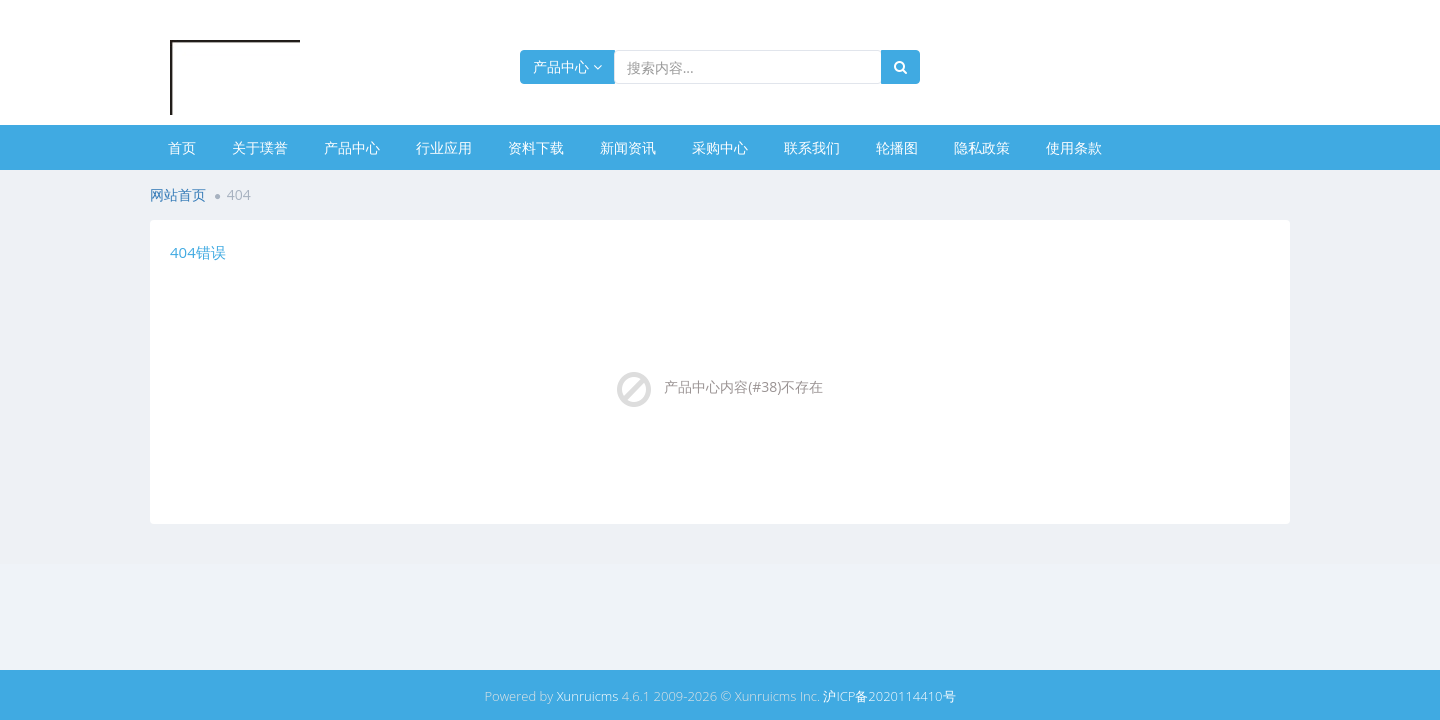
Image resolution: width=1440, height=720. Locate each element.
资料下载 (536, 147)
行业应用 (444, 147)
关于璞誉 (260, 147)
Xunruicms (588, 696)
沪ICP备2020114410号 (889, 696)
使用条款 (1074, 147)
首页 (182, 147)
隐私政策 (982, 147)
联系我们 (812, 147)
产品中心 (567, 66)
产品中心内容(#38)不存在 (743, 386)
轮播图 (897, 147)
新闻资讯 (628, 147)
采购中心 (720, 147)
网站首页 (178, 194)
